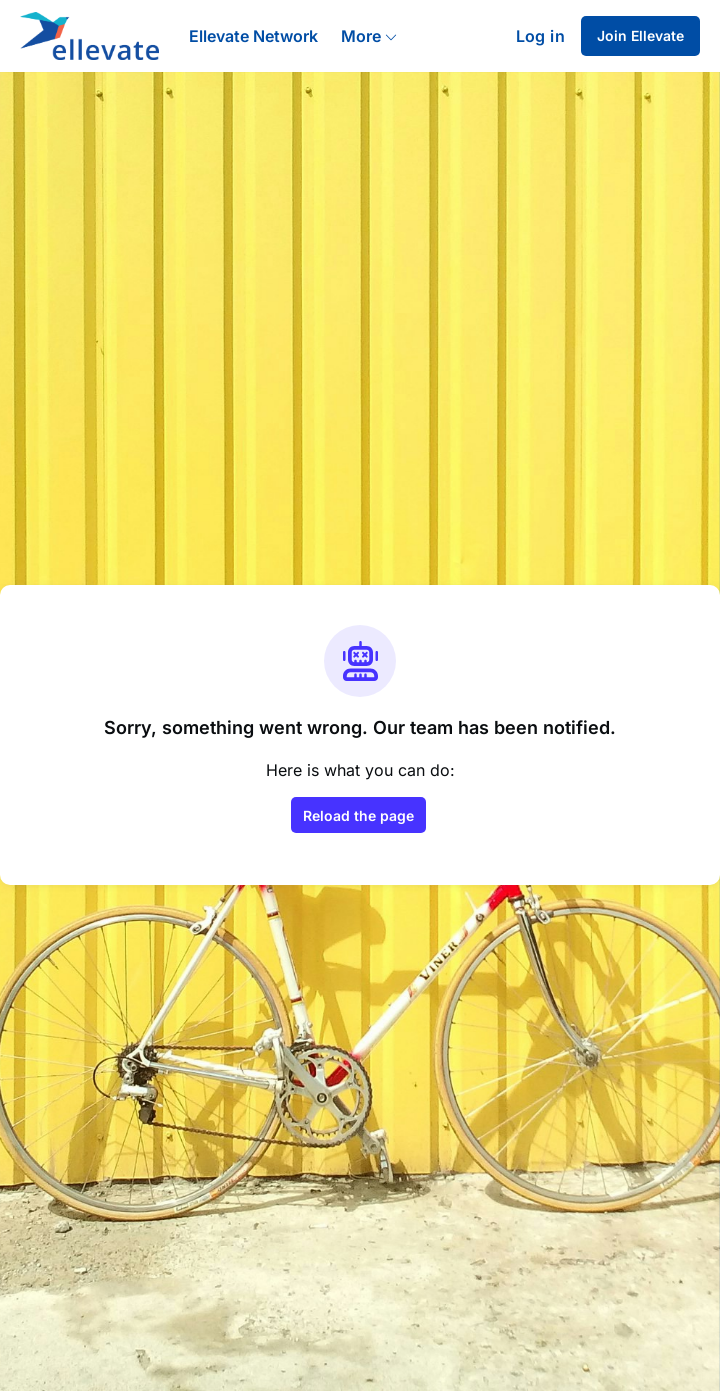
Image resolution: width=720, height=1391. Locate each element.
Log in (540, 36)
